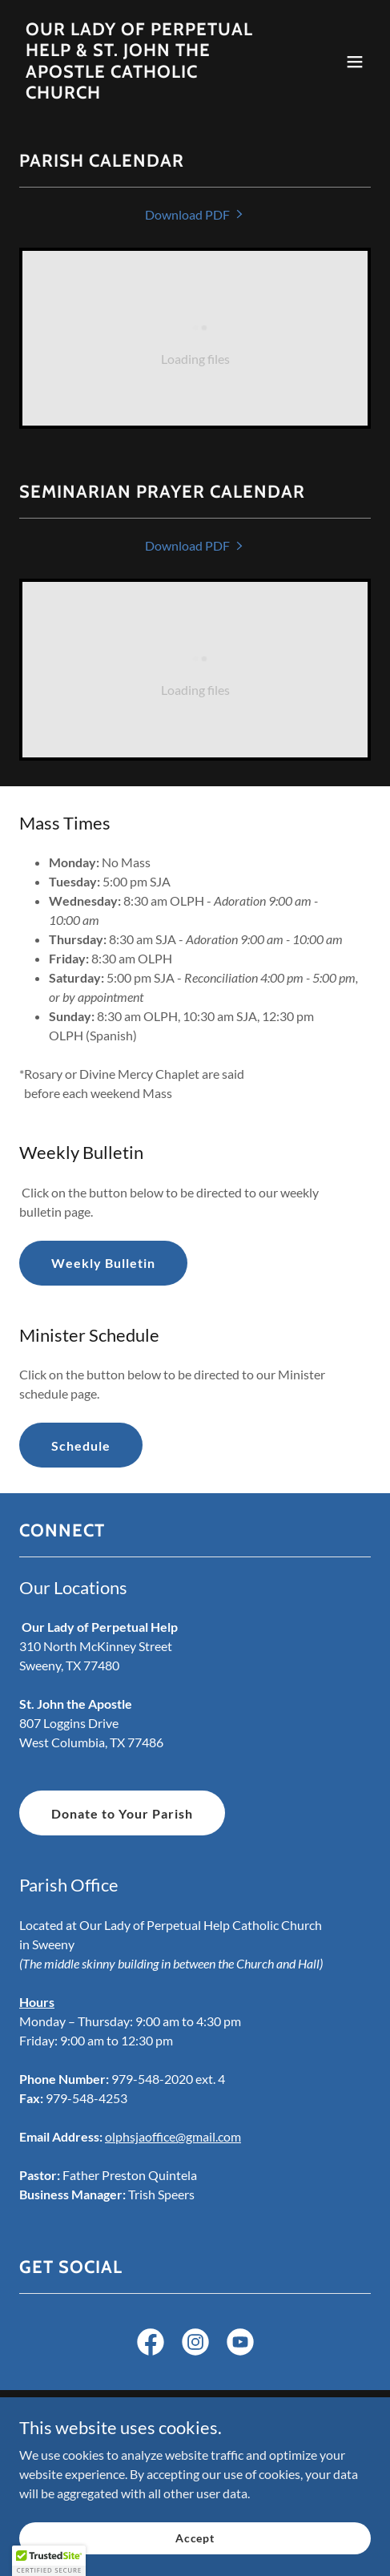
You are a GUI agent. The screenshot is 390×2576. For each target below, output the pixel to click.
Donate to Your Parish (122, 1813)
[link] (142, 93)
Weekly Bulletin (103, 1262)
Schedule (81, 1445)
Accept (195, 2549)
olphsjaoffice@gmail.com (173, 2136)
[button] (355, 62)
